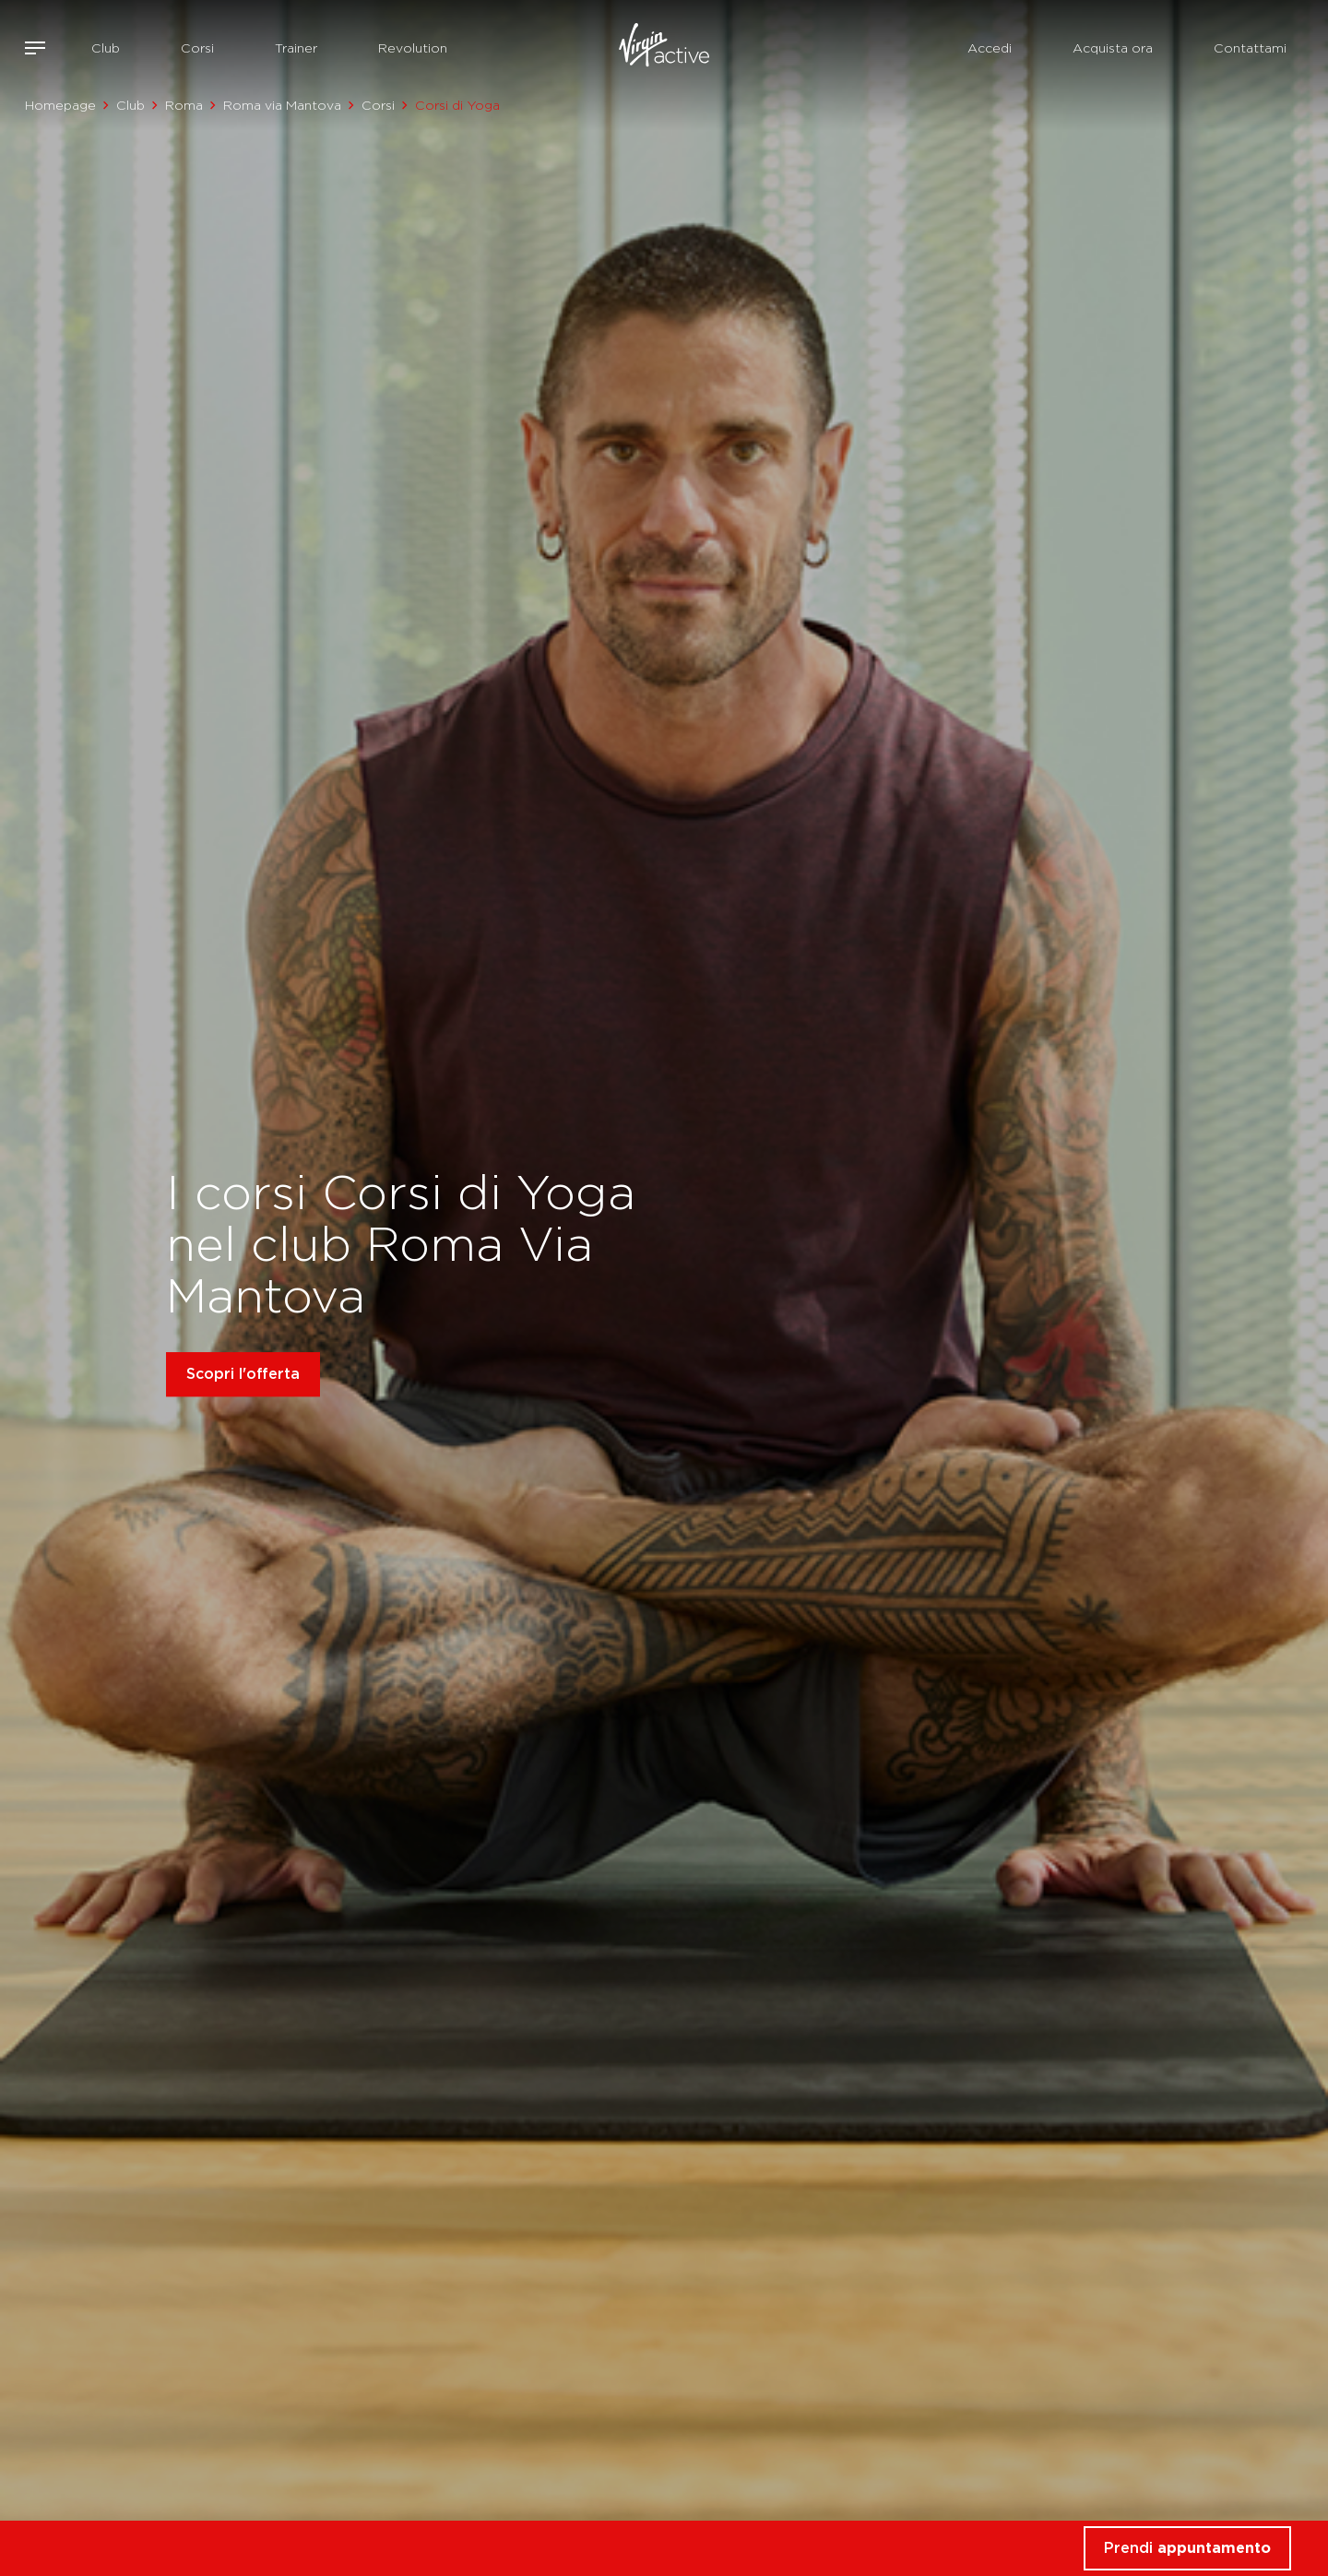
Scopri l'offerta (243, 1374)
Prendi (1187, 2548)
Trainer (296, 48)
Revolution (412, 48)
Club (105, 48)
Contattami (1250, 48)
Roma (184, 105)
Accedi (989, 48)
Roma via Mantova (282, 105)
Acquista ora (1113, 48)
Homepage (60, 105)
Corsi (197, 48)
